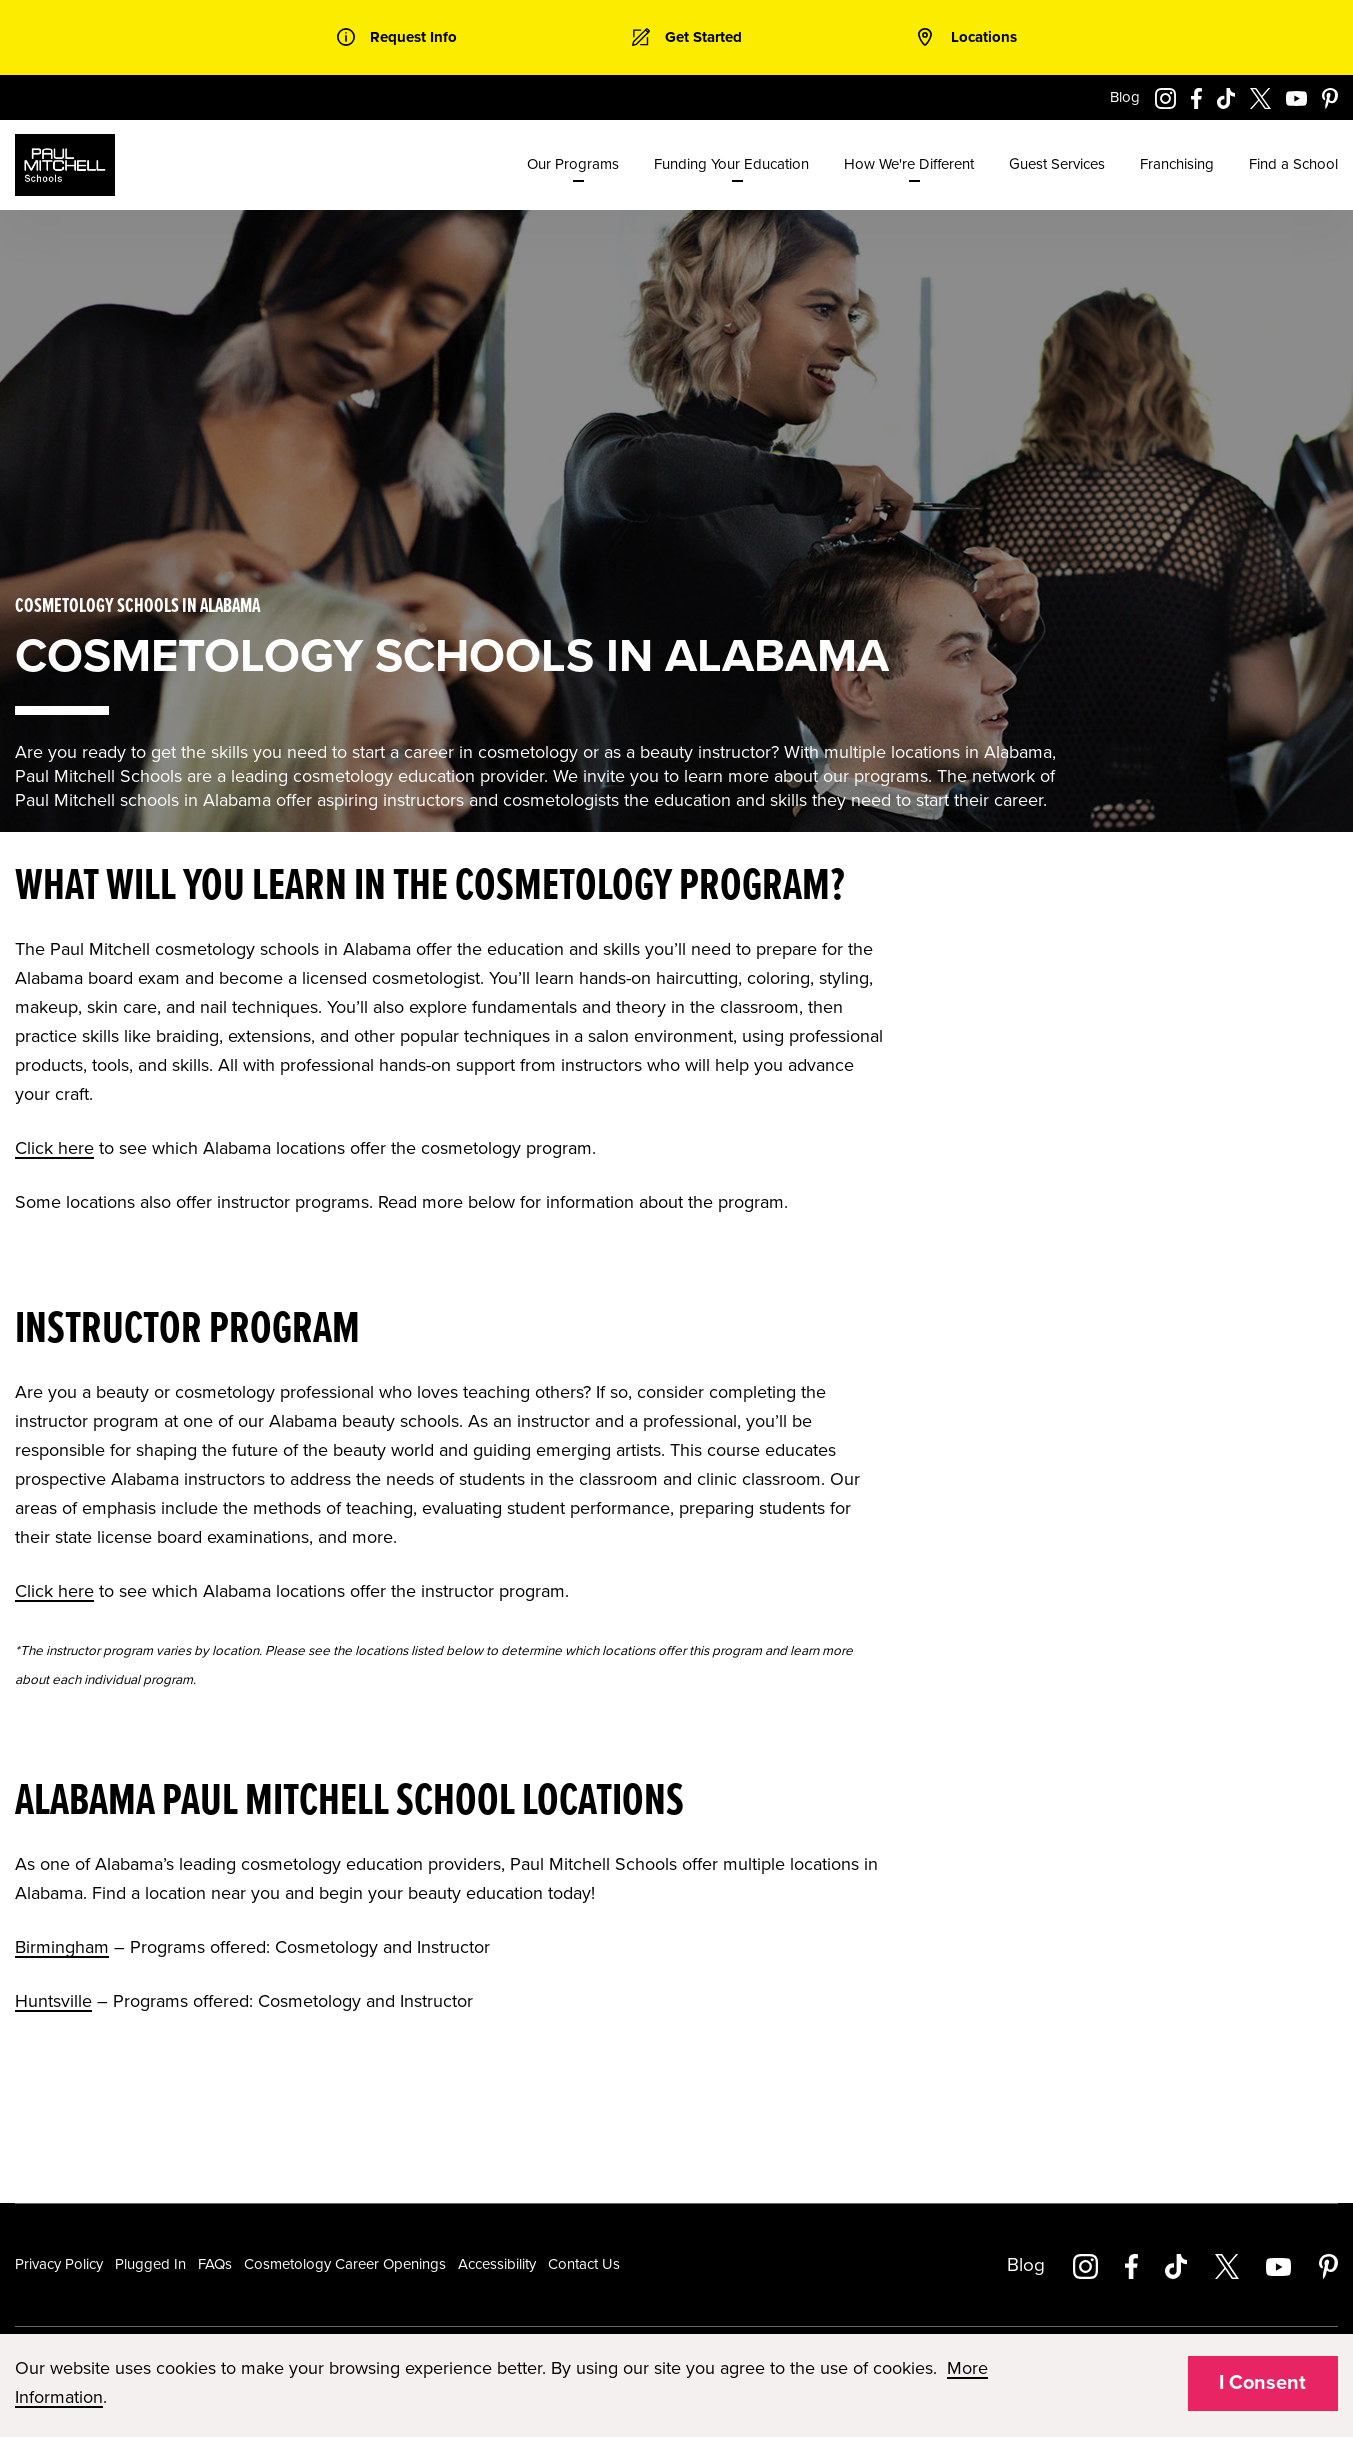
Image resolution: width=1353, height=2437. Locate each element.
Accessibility (497, 2264)
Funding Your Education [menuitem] (731, 164)
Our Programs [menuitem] (573, 164)
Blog (1125, 97)
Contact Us (584, 2264)
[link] (397, 37)
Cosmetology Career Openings (345, 2264)
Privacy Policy (59, 2264)
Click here (54, 1148)
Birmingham (62, 1947)
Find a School (1293, 164)
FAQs (215, 2264)
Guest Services (1057, 164)
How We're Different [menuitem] (909, 164)
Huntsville (53, 2001)
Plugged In (150, 2264)
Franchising (1177, 164)
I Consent (1262, 2383)
